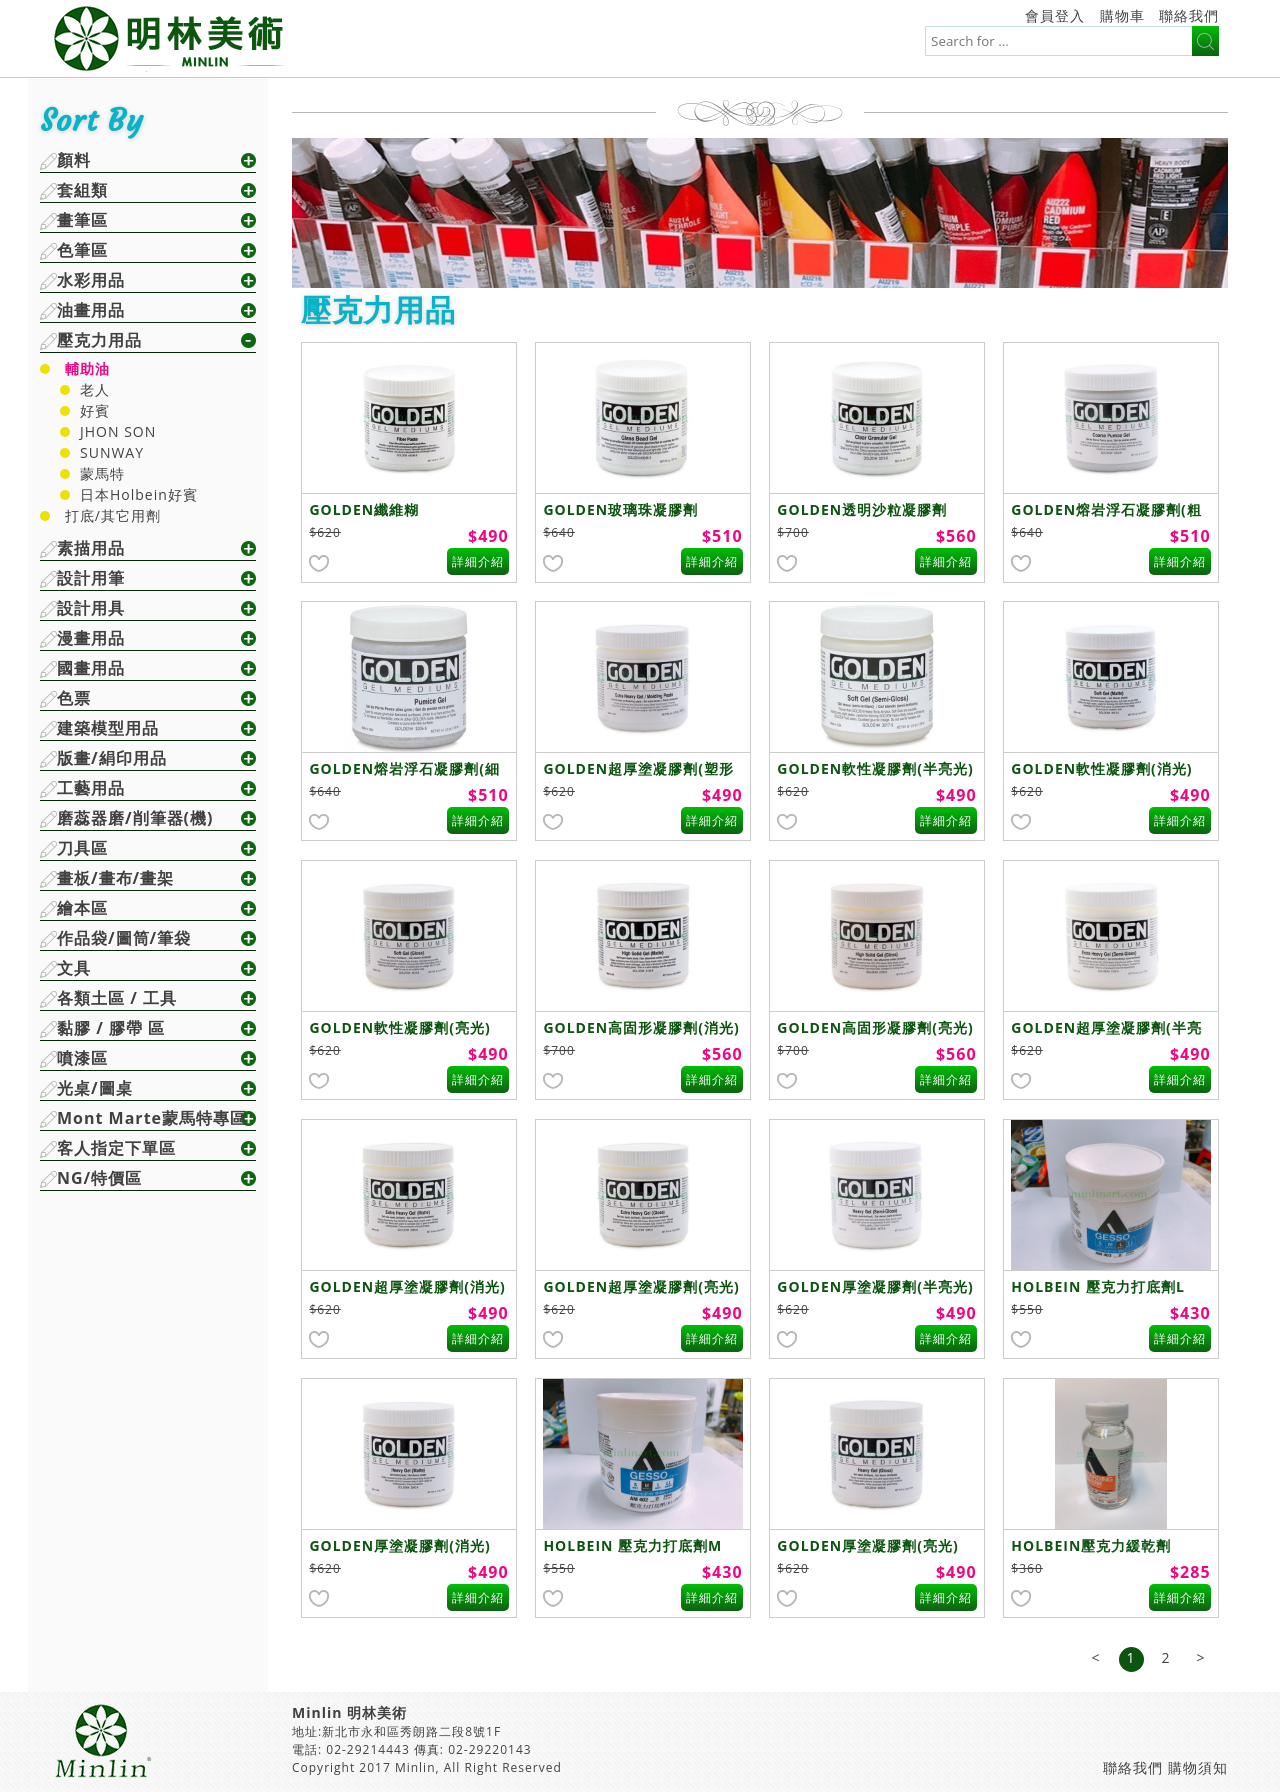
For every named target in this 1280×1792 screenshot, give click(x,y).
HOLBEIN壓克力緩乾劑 (1091, 1545)
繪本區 (82, 908)
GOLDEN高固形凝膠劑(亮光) (875, 1027)
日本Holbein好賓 (139, 494)
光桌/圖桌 (95, 1088)
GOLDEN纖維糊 (364, 509)
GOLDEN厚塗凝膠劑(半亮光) (875, 1286)
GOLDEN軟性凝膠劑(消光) (1101, 768)
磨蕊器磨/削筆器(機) (135, 818)
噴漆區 (82, 1058)
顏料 (74, 160)
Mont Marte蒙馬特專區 (152, 1118)
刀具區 (82, 848)
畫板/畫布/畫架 (115, 878)
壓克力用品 (99, 340)
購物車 (1122, 15)
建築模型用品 (108, 728)
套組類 (82, 190)
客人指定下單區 (116, 1148)
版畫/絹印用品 (112, 758)
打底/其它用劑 (113, 515)
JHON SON (118, 431)
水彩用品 (91, 280)
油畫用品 (91, 310)
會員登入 (1055, 15)
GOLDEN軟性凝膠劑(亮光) (399, 1027)
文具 (74, 968)
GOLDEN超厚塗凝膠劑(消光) (407, 1286)
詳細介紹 (478, 561)
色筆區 (82, 250)
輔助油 (87, 368)
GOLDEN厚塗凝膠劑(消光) (399, 1545)
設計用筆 (91, 578)
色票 (74, 698)
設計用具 (91, 608)
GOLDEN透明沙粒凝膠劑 (862, 509)
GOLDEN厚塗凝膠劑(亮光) (867, 1545)
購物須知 (1198, 1767)
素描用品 (91, 548)
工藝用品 (91, 788)
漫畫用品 (91, 638)
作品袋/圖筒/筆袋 (124, 938)
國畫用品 (91, 668)
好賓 (95, 410)
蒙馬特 (102, 473)
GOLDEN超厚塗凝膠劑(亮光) (641, 1286)
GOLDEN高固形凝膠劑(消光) (641, 1027)
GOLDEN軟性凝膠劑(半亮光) (875, 768)
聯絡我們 (1189, 15)
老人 (95, 389)
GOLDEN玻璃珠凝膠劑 (620, 509)
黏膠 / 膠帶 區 (111, 1028)
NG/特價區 (99, 1178)
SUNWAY (112, 452)
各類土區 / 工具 (117, 998)
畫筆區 (82, 220)
